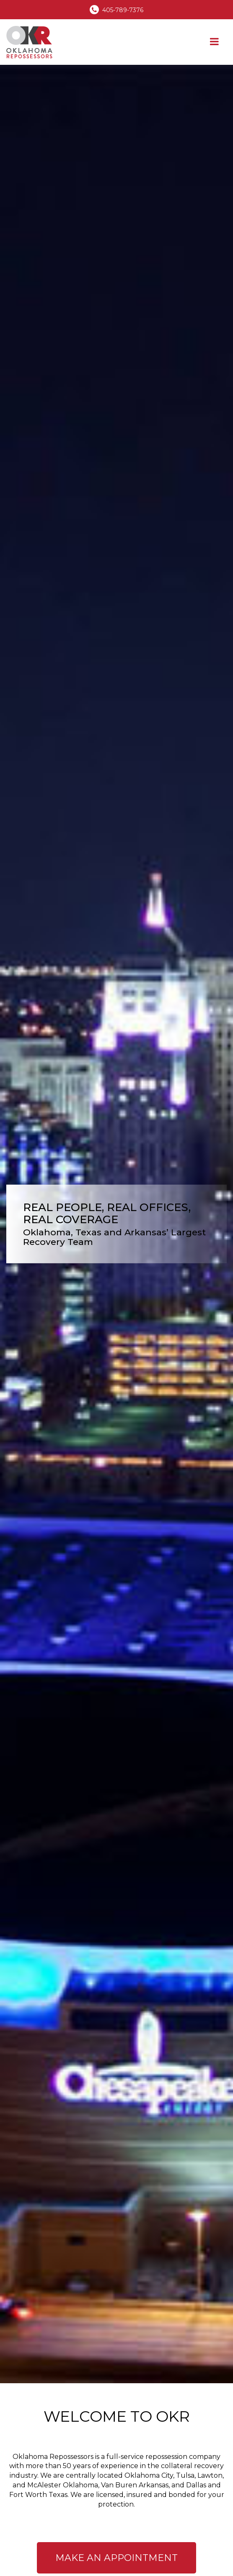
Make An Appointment (116, 2557)
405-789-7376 (122, 10)
